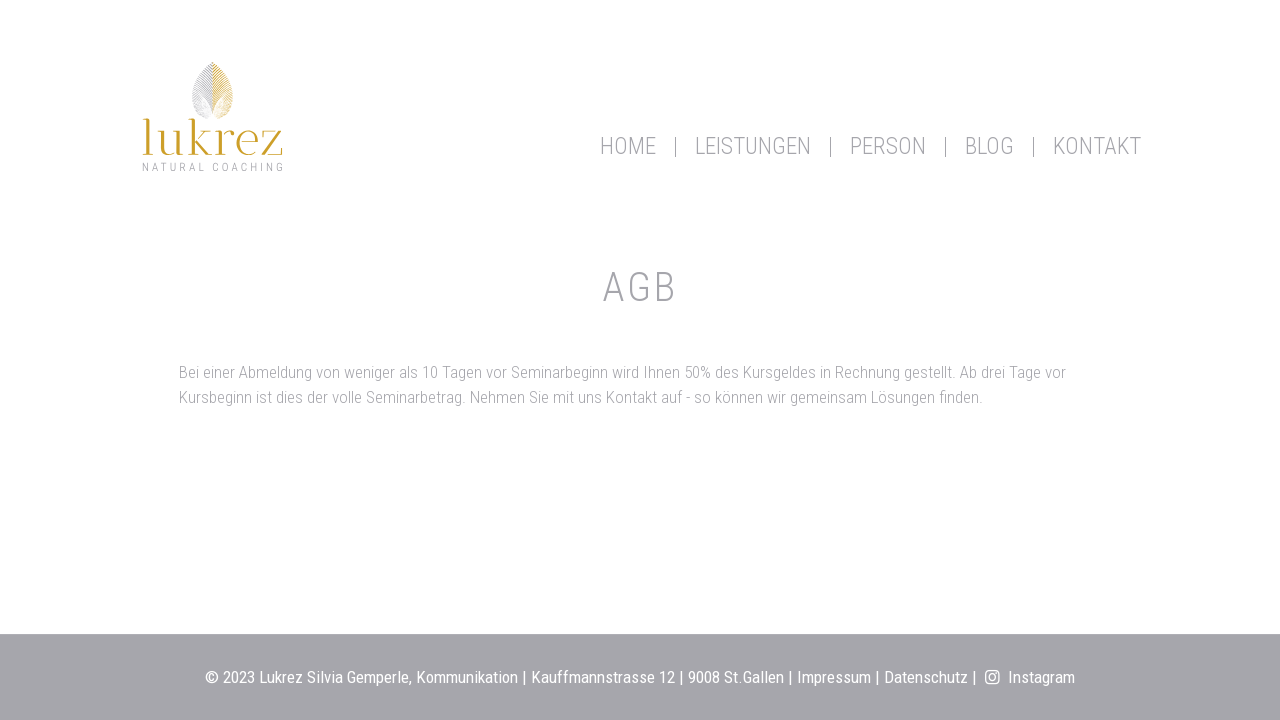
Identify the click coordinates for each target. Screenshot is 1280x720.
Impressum (834, 677)
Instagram (1028, 677)
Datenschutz (926, 677)
